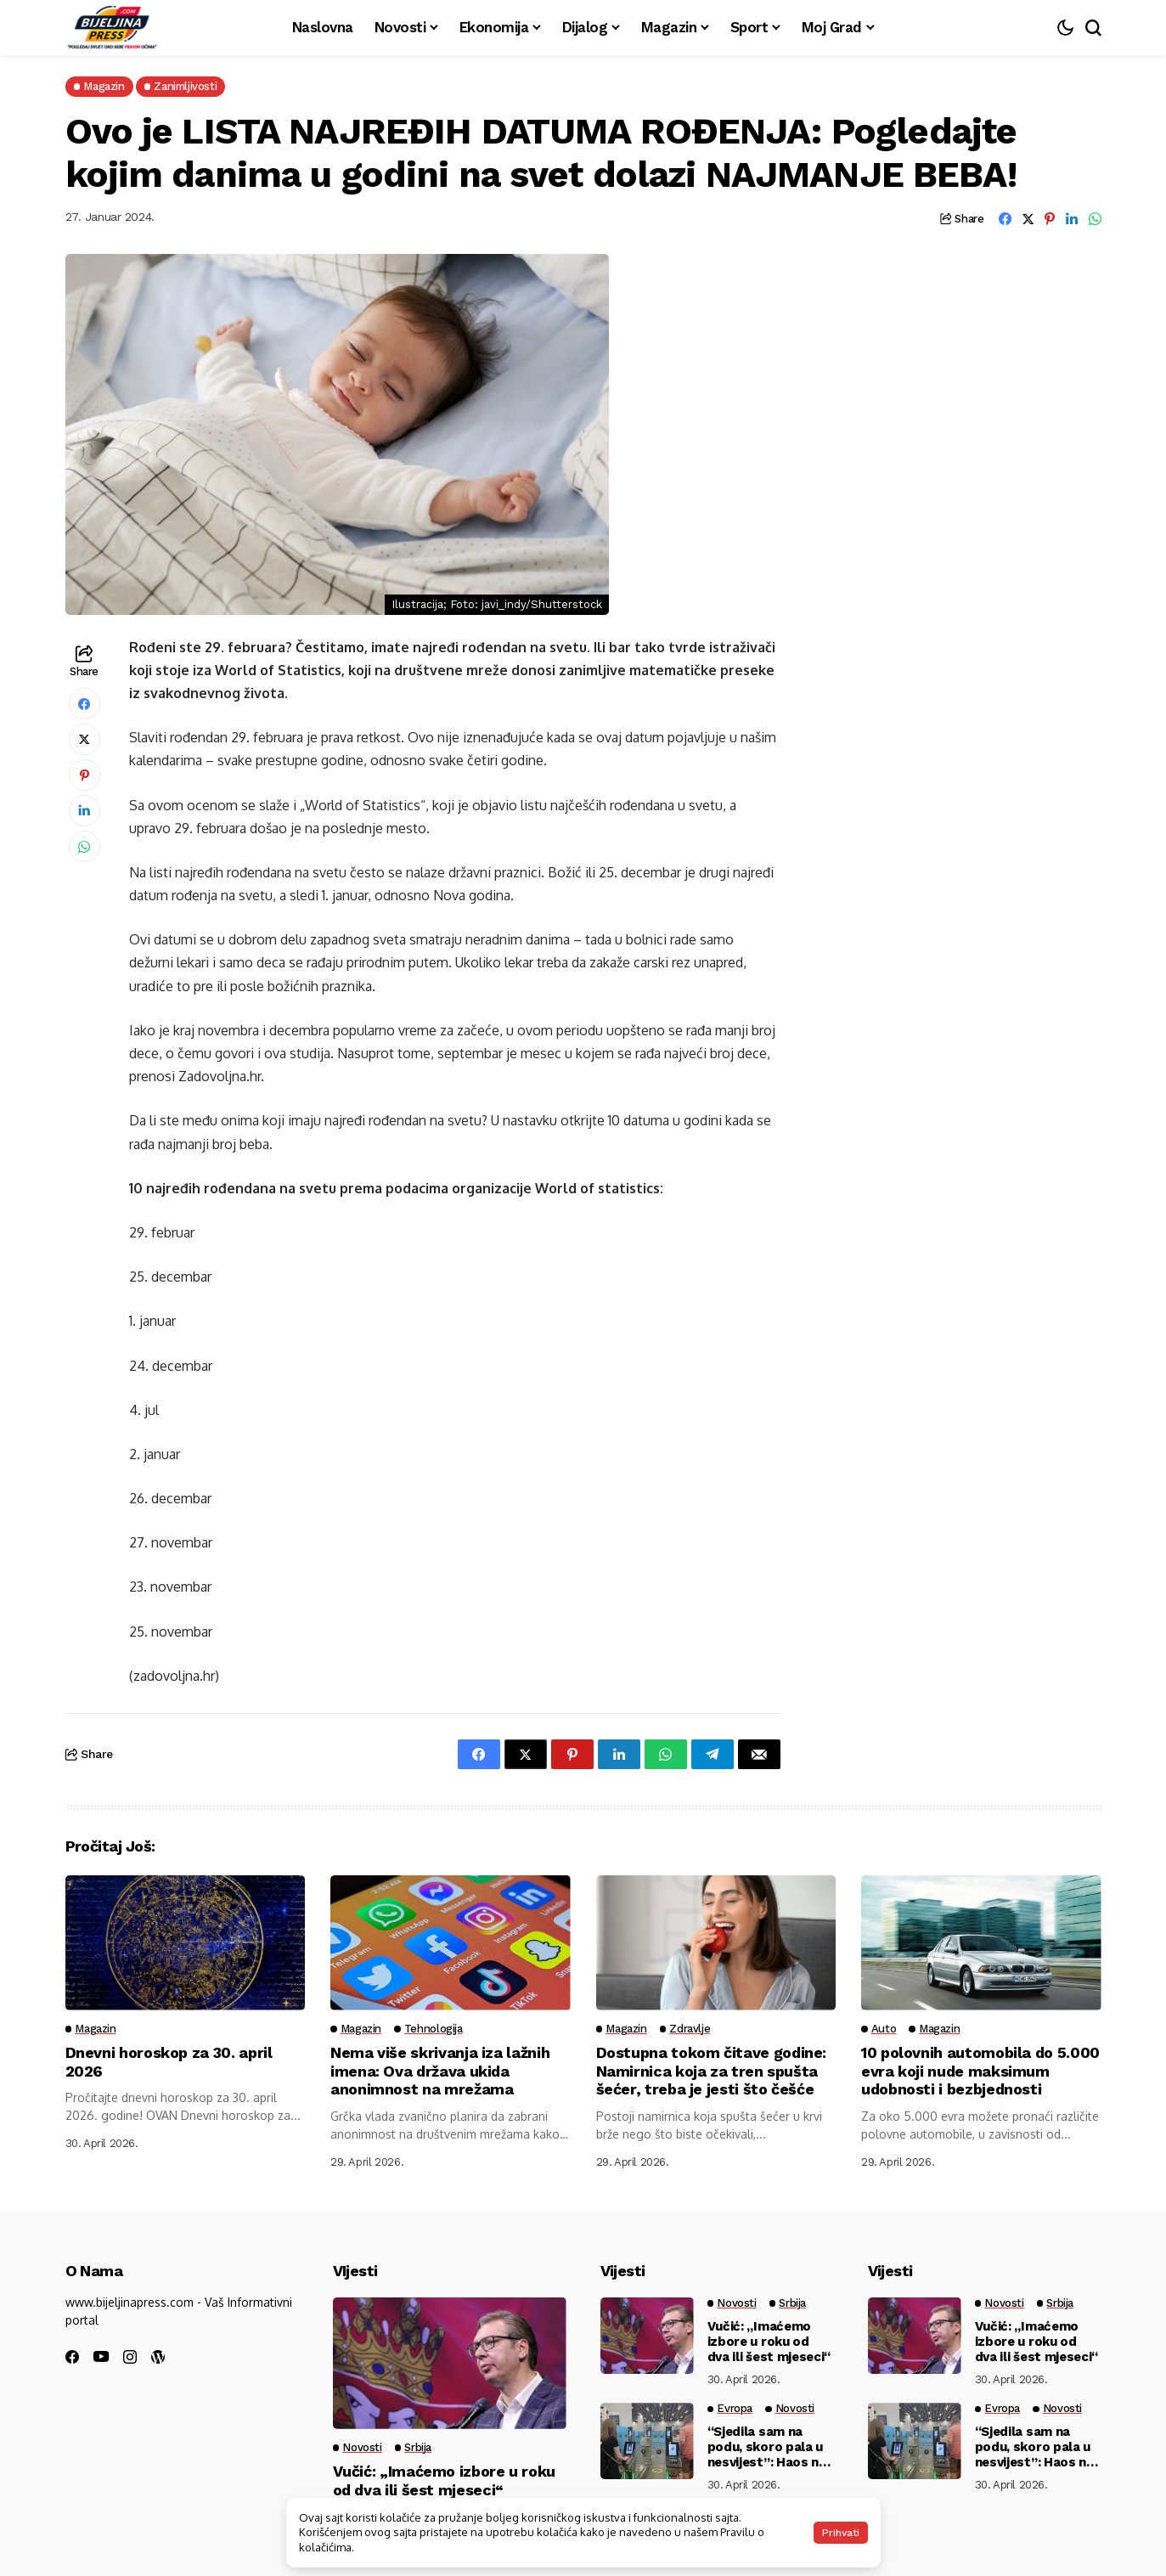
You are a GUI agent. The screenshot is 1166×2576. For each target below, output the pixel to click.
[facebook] (72, 2357)
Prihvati (840, 2533)
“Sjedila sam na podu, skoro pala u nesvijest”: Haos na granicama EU (766, 2447)
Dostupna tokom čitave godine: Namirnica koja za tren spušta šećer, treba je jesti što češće (711, 2070)
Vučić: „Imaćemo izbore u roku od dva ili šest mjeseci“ (444, 2480)
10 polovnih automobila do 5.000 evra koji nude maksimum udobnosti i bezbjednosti (980, 2070)
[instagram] (130, 2357)
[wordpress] (158, 2357)
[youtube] (101, 2357)
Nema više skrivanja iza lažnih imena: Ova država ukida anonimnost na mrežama (439, 2070)
